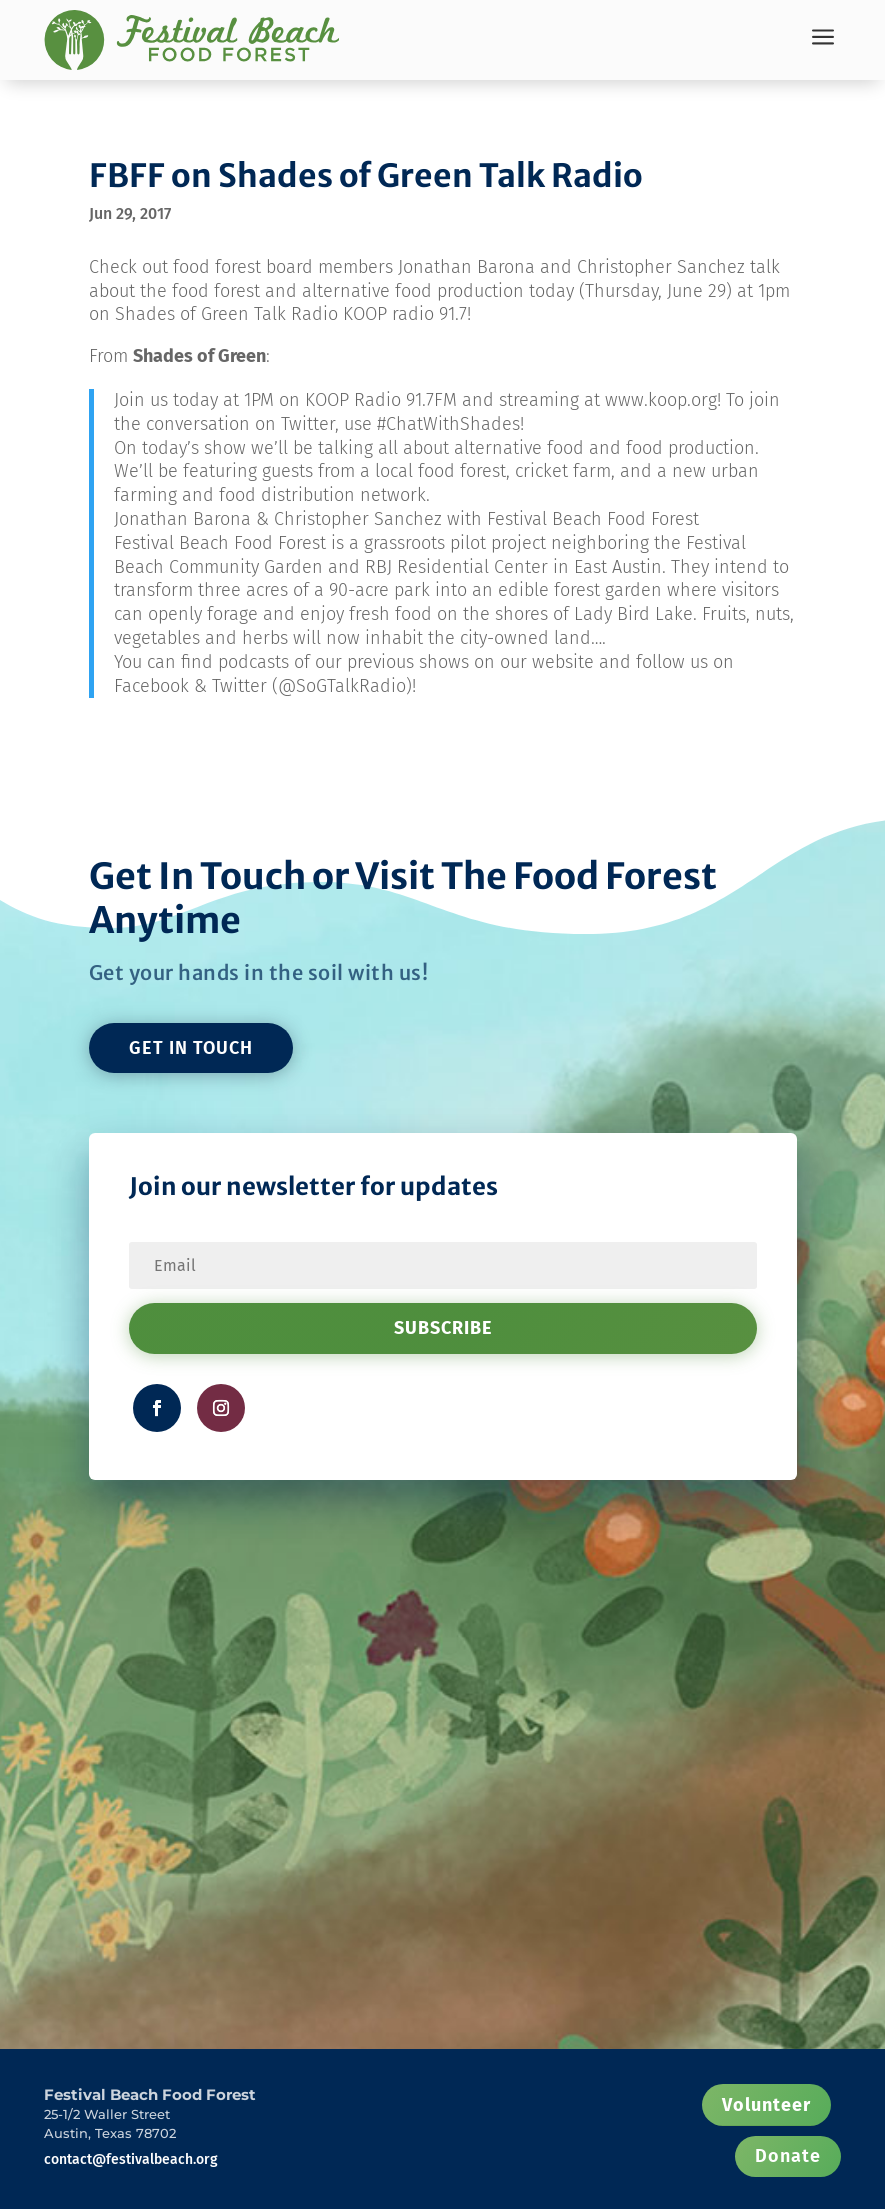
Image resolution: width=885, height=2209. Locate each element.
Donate (788, 2156)
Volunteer (766, 2105)
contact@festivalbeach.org (131, 2159)
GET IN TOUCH (191, 1048)
